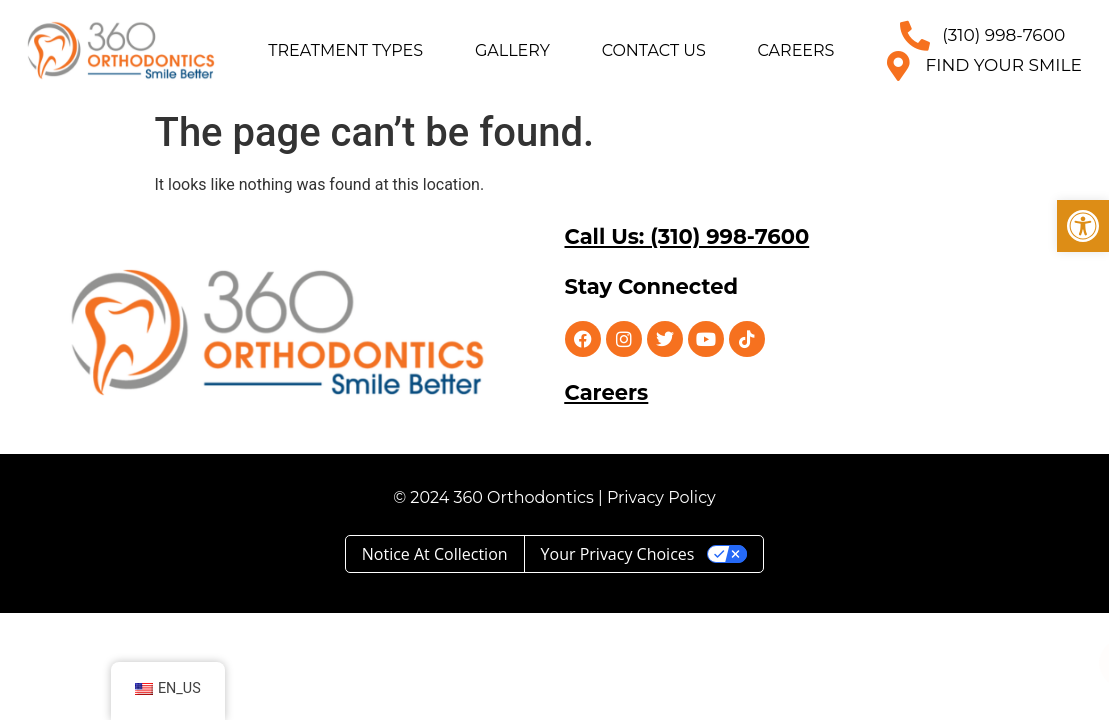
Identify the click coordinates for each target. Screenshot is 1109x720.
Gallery (512, 50)
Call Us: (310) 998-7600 (687, 236)
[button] (1083, 226)
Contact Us (654, 50)
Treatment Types (345, 50)
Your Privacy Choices (618, 554)
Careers (796, 50)
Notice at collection (435, 554)
